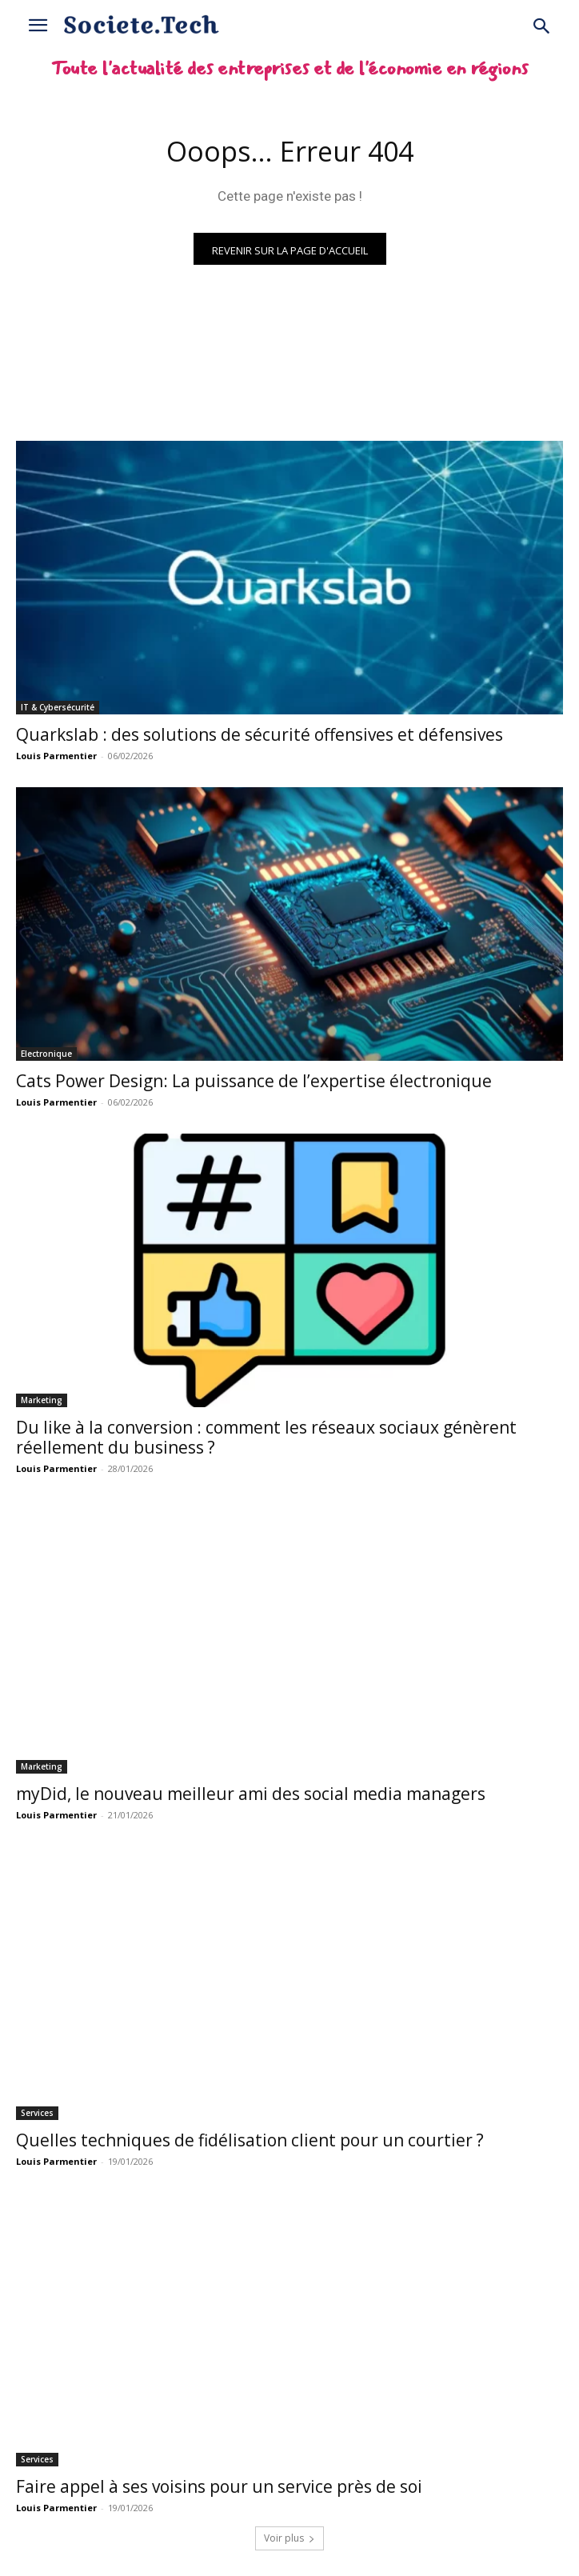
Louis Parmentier (56, 756)
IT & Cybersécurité (57, 707)
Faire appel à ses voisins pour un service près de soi (219, 2486)
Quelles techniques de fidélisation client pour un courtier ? (250, 2140)
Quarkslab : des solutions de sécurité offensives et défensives (259, 734)
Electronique (46, 1053)
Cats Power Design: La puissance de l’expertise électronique (254, 1081)
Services (37, 2112)
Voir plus (289, 2538)
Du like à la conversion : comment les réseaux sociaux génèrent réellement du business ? (266, 1437)
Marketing (41, 1400)
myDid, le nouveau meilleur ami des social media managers (250, 1793)
